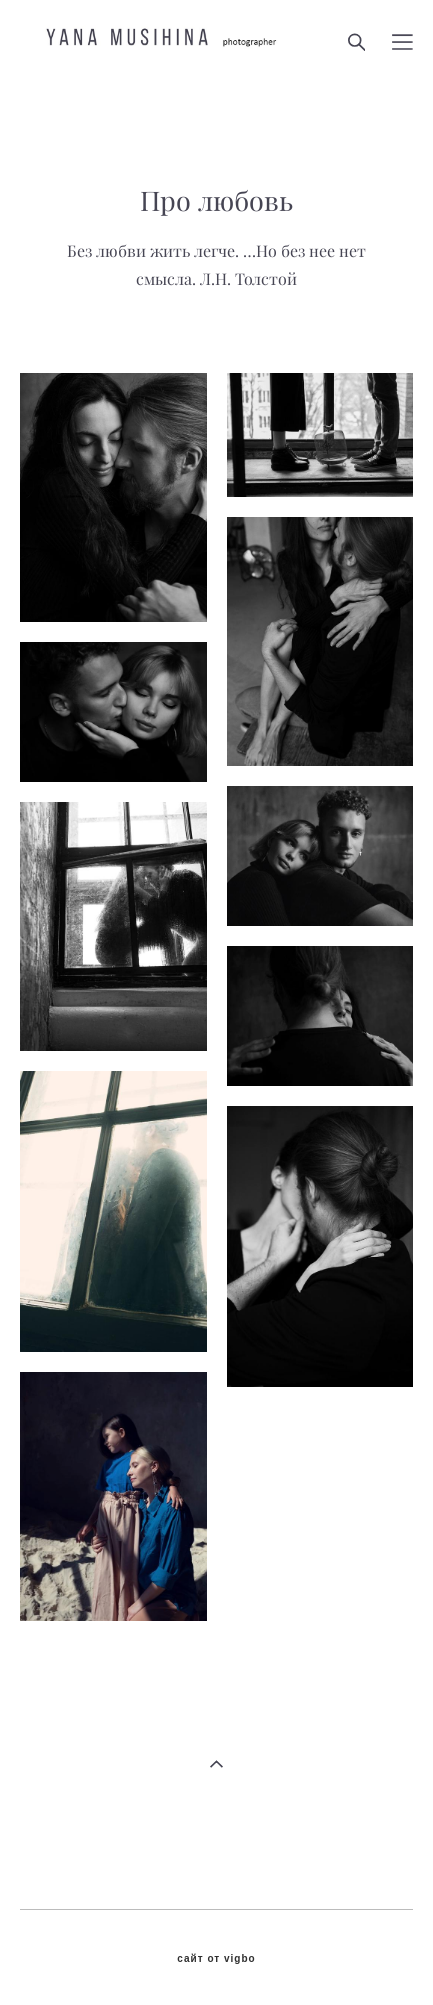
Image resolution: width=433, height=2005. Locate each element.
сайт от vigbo (216, 1959)
